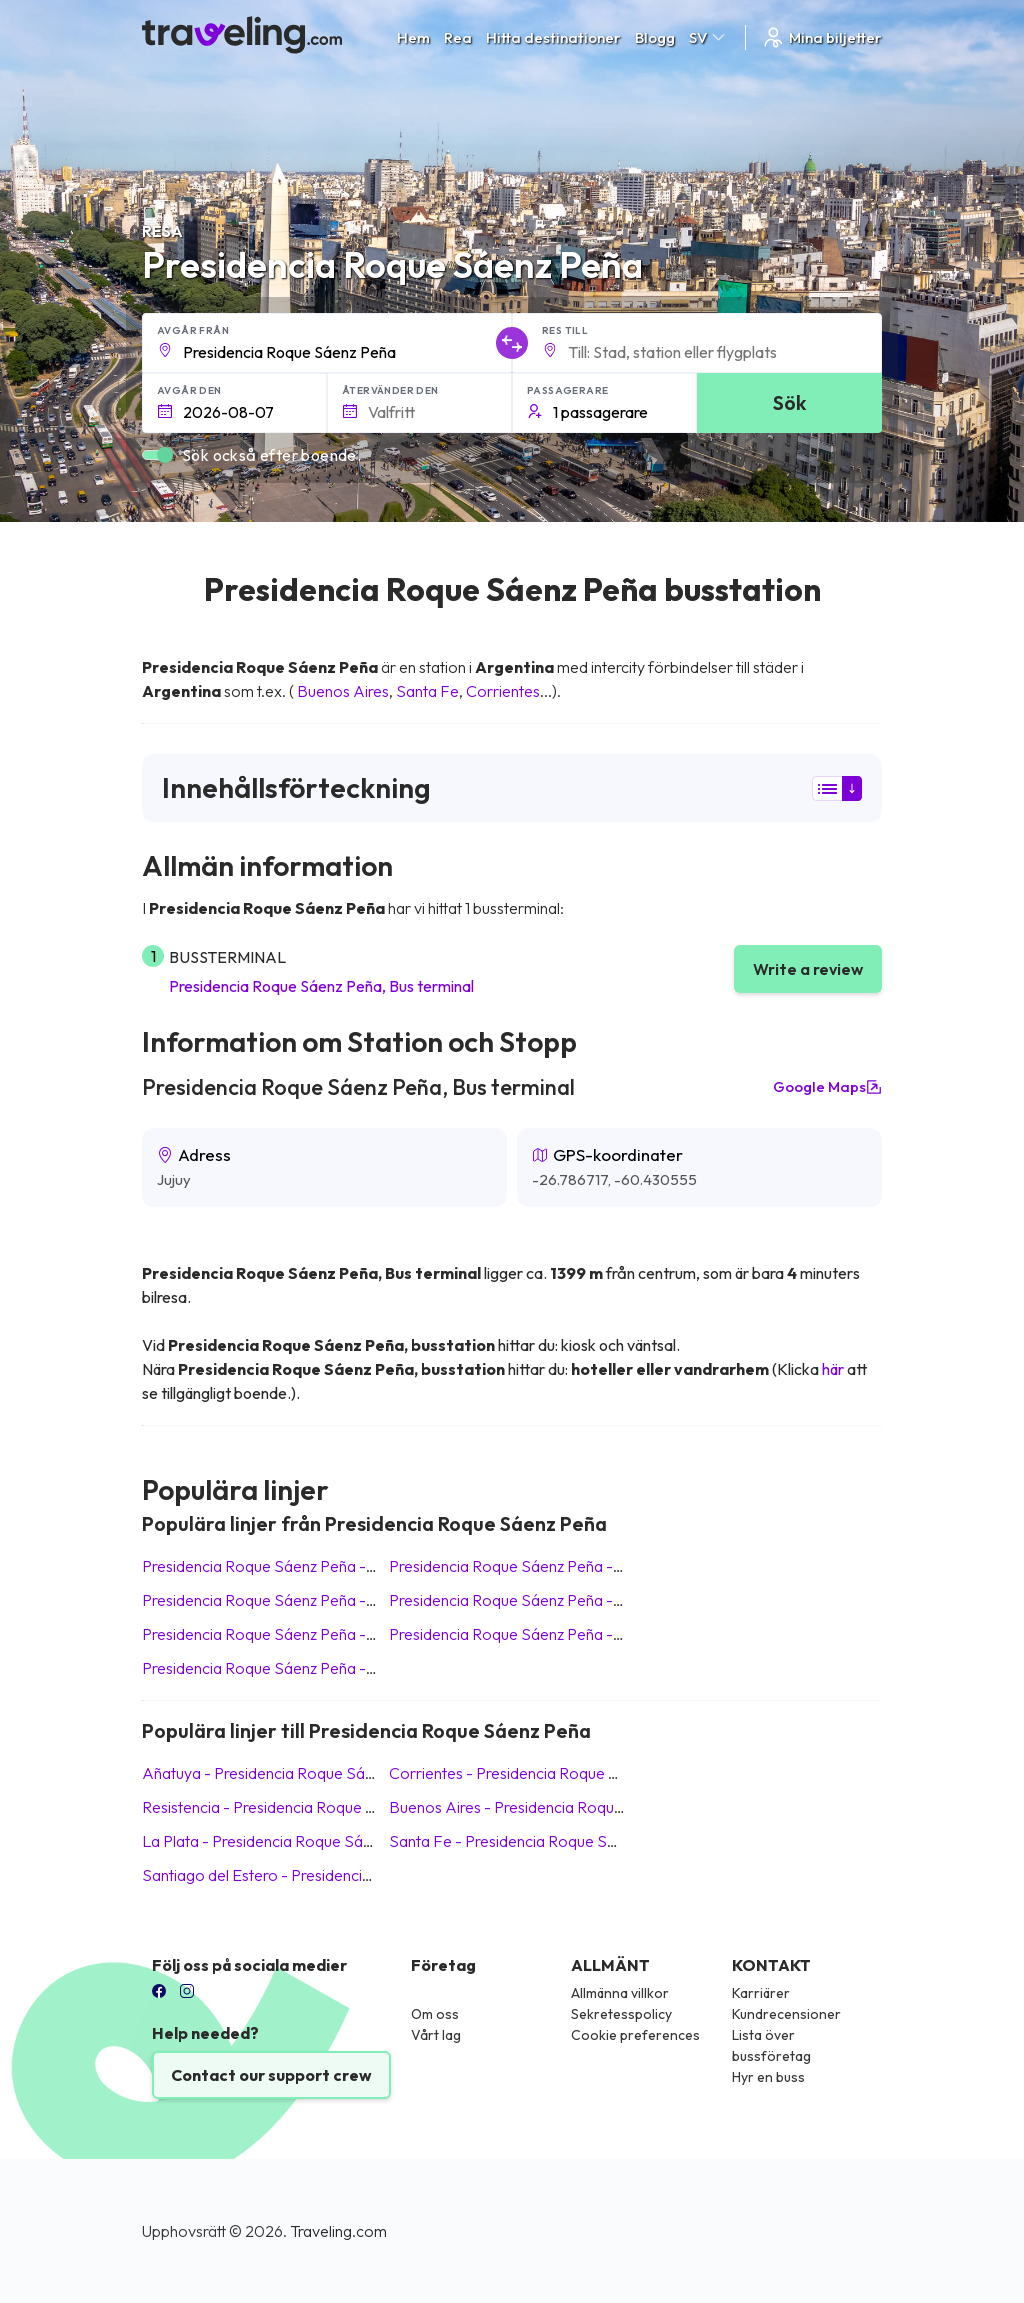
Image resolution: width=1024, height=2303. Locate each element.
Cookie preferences (635, 2035)
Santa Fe (427, 691)
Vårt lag (436, 2035)
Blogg (655, 37)
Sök (789, 402)
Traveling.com (338, 2231)
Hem (413, 37)
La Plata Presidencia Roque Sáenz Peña (284, 1841)
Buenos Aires (343, 691)
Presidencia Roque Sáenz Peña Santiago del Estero (570, 1634)
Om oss (435, 2014)
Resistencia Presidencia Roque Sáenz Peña (294, 1807)
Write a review (808, 969)
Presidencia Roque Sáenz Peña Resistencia (294, 1668)
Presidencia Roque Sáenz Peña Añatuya (285, 1566)
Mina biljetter (821, 37)
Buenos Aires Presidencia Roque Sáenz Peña (548, 1807)
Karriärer (761, 1993)
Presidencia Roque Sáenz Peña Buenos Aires (301, 1600)
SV (708, 37)
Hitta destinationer (553, 37)
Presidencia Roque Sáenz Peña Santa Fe (534, 1566)
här (833, 1369)
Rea (458, 37)
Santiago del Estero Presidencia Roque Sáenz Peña (323, 1875)
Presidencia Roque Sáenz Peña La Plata (284, 1634)
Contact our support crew (271, 2075)
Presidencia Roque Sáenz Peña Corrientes (539, 1600)
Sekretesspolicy (621, 2014)
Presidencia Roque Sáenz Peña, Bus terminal (321, 986)
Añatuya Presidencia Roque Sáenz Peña (285, 1773)
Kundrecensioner (786, 2014)
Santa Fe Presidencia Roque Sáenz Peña (534, 1841)
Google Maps (827, 1087)
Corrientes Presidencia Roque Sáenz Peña (539, 1773)
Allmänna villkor (620, 1993)
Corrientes (503, 691)
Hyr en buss (768, 2077)
